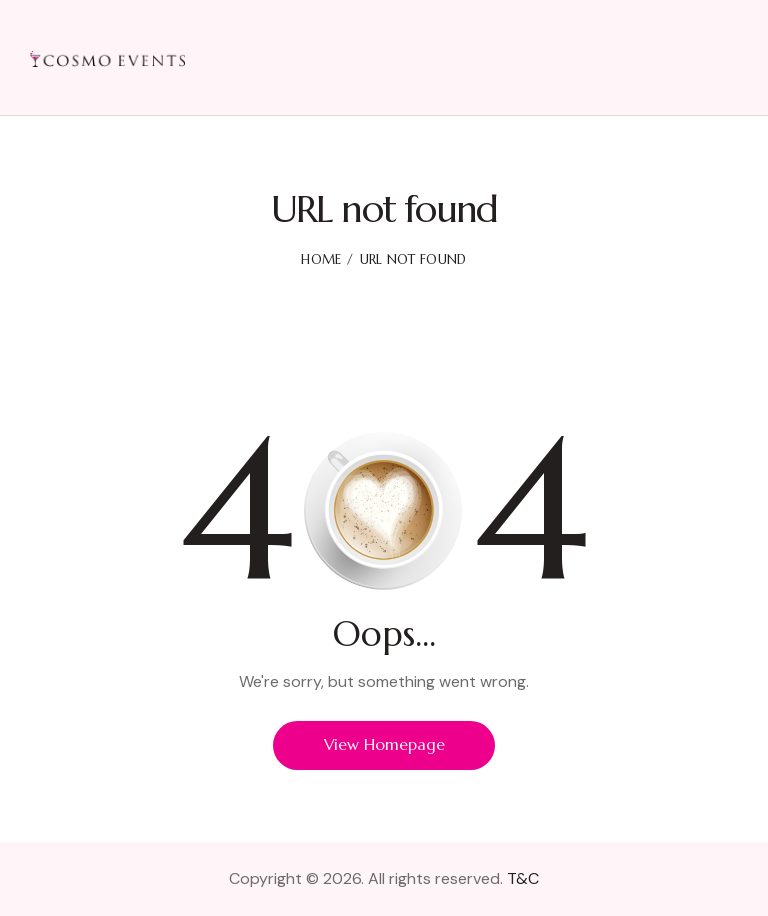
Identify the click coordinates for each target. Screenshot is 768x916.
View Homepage (384, 745)
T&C (523, 878)
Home (321, 259)
